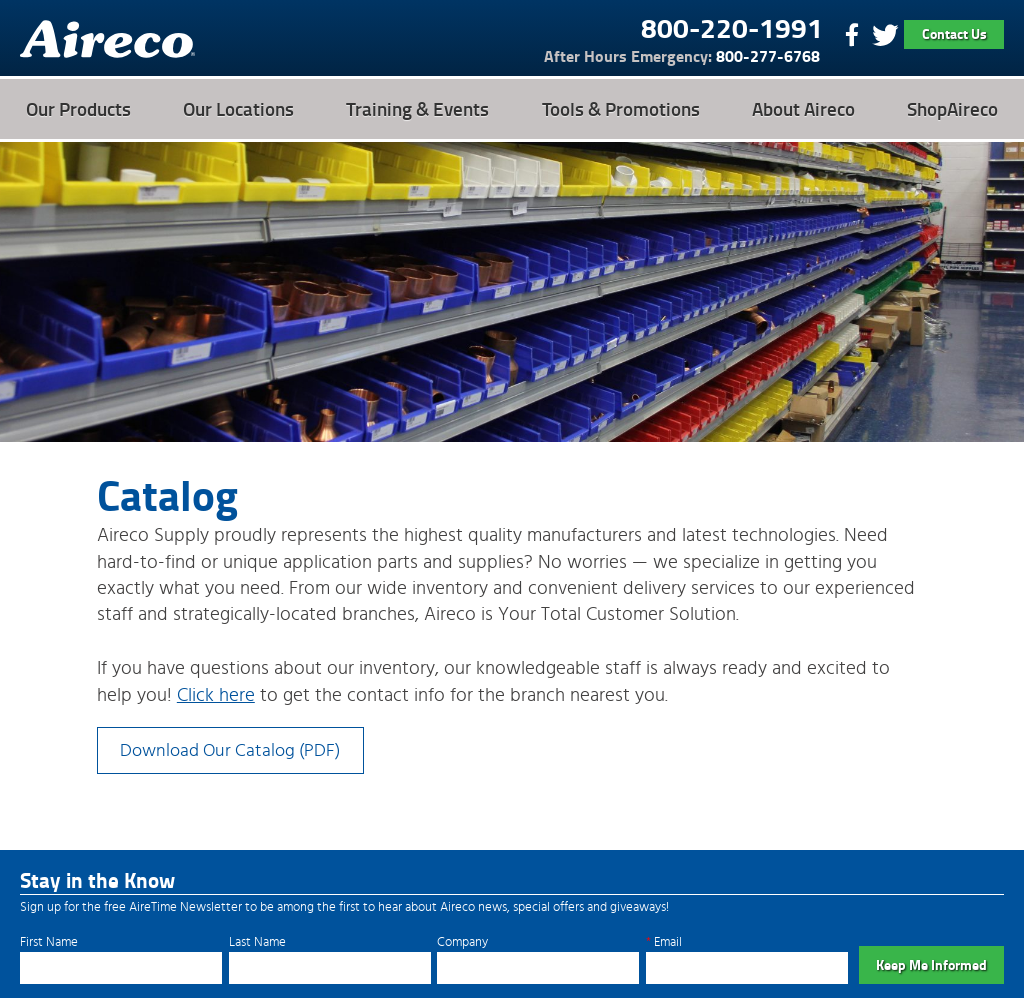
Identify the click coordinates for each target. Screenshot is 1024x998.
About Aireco (803, 108)
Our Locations (238, 108)
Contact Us (954, 33)
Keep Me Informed (931, 964)
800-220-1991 (732, 27)
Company (462, 942)
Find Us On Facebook (850, 35)
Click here (216, 695)
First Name (49, 942)
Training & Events (417, 108)
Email (664, 942)
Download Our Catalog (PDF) (230, 750)
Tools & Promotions (621, 108)
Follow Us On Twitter (885, 35)
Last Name (257, 942)
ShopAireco (952, 108)
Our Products (78, 108)
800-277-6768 (682, 56)
